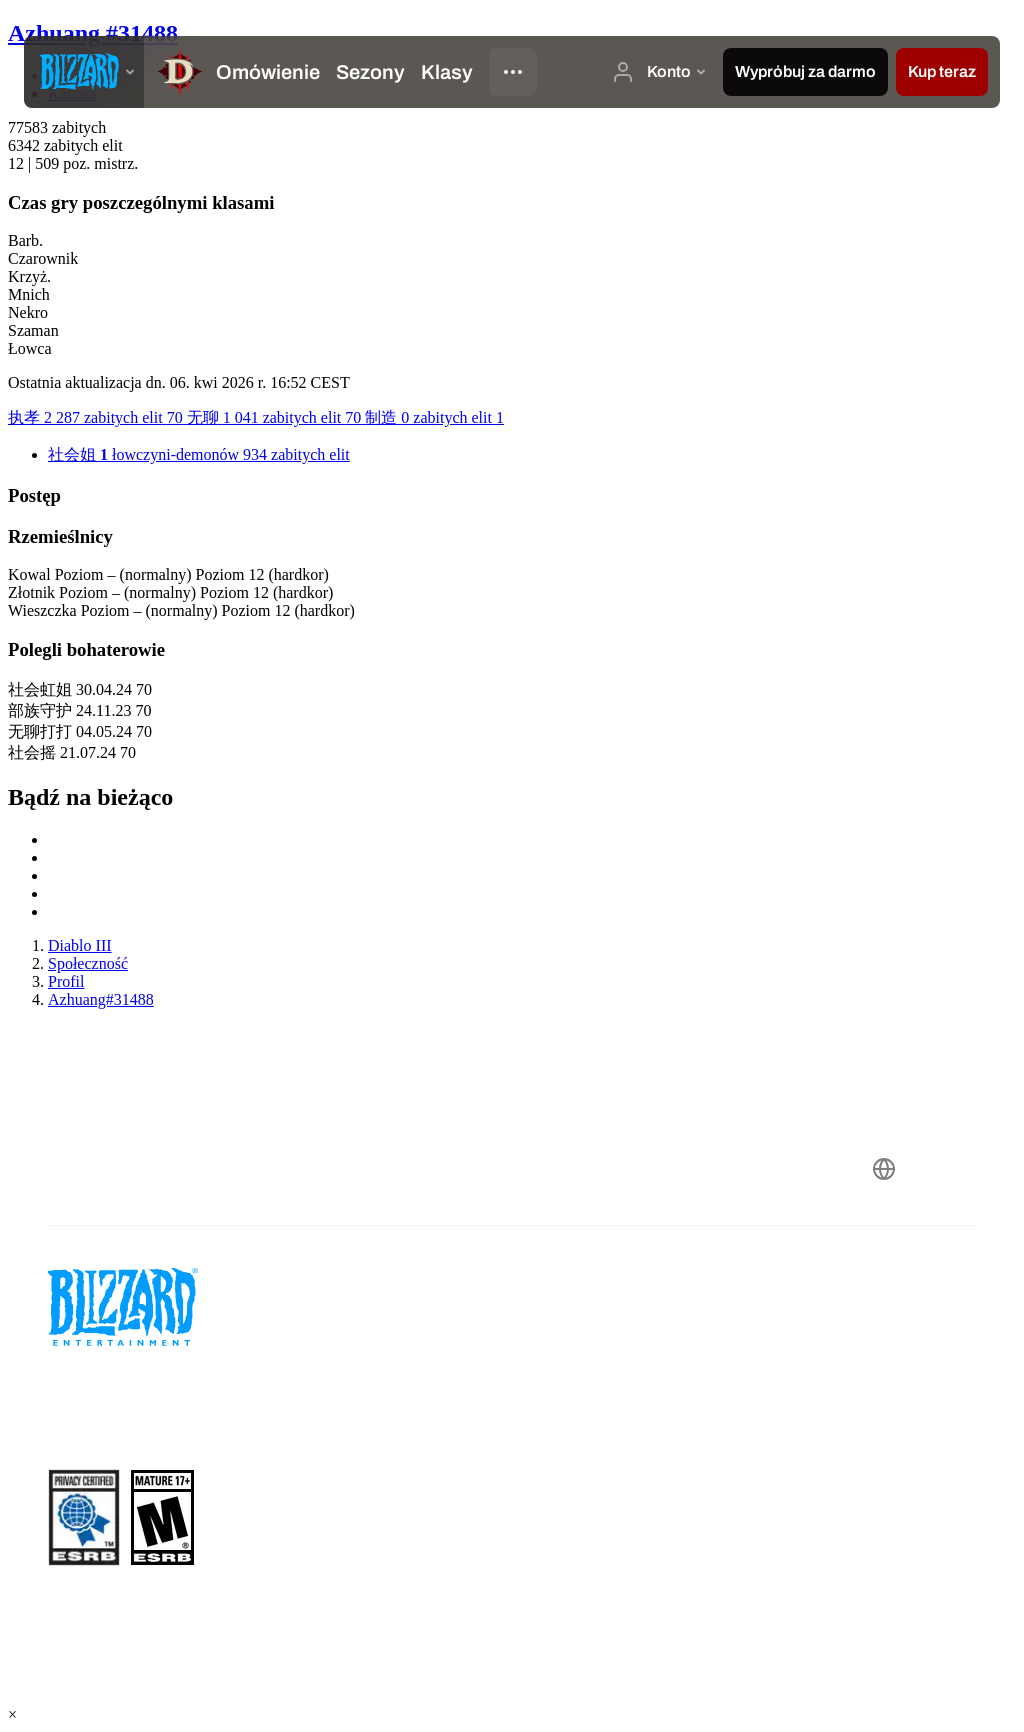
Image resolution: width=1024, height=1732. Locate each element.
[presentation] (84, 72)
